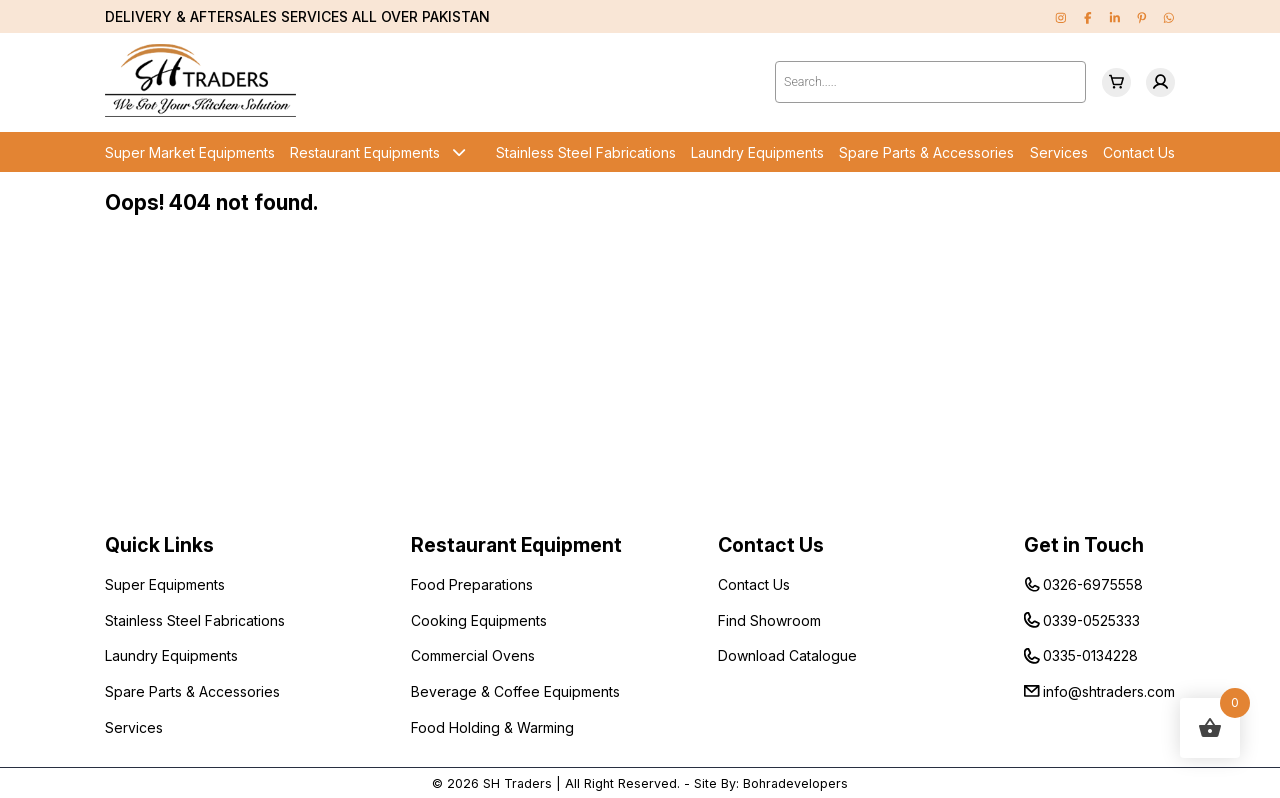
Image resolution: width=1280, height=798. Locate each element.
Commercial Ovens (473, 655)
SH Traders (517, 783)
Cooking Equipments (479, 620)
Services (1059, 152)
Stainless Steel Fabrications (586, 152)
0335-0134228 (1090, 655)
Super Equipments (165, 584)
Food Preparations (472, 584)
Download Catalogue (787, 655)
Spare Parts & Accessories (926, 152)
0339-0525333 (1091, 620)
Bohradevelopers (795, 783)
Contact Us (1139, 152)
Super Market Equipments (190, 152)
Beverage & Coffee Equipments (515, 691)
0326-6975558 (1093, 584)
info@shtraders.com (1109, 691)
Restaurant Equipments (365, 152)
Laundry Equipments (757, 152)
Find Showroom (769, 620)
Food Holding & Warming (492, 727)
